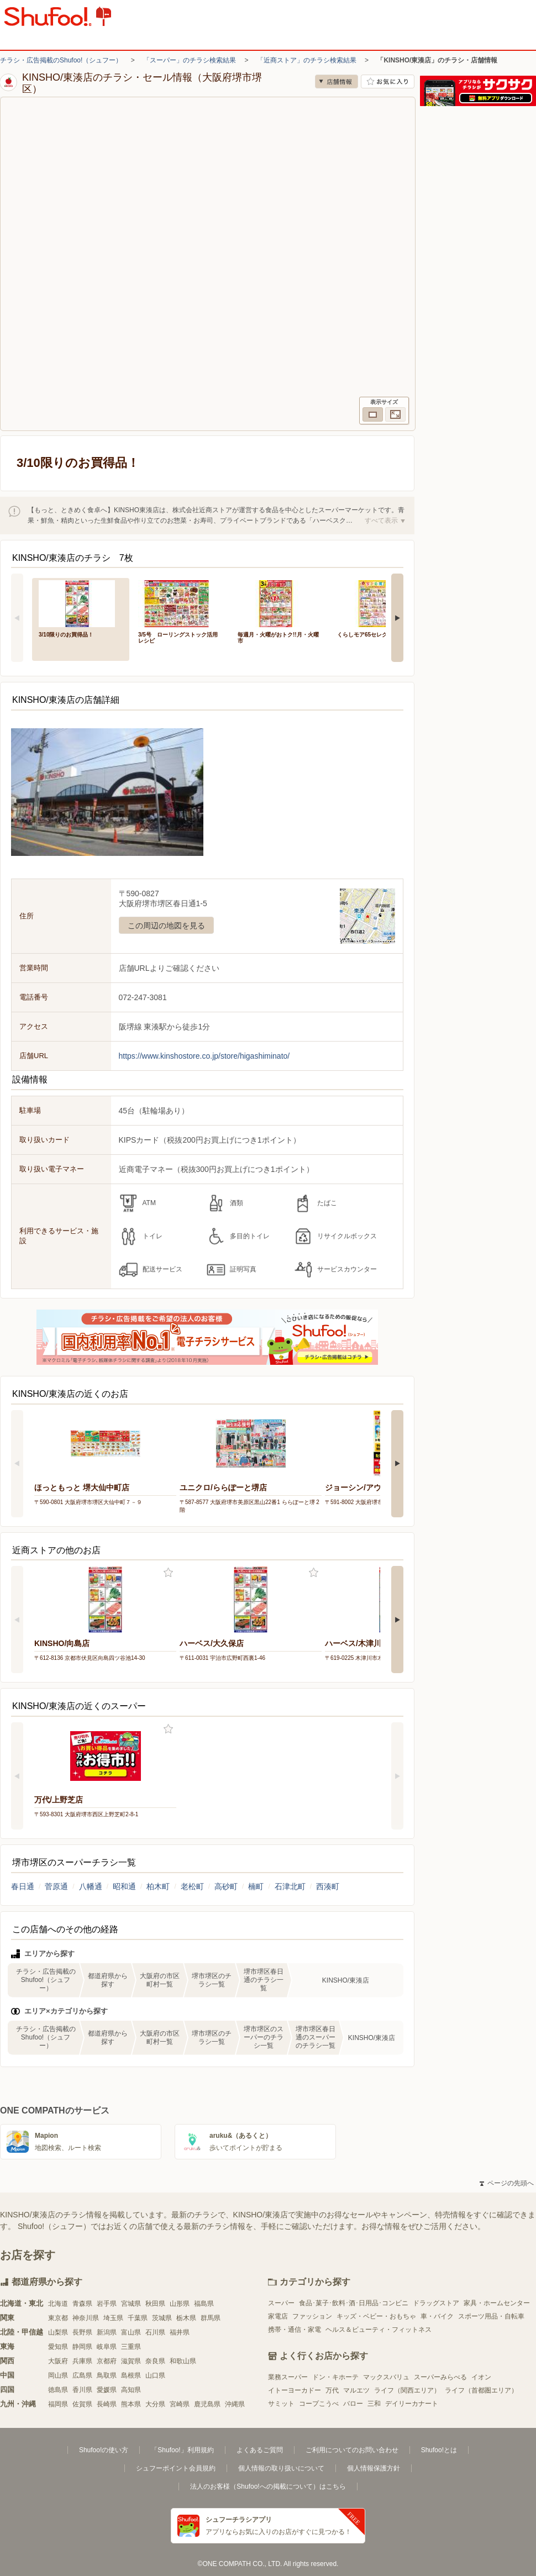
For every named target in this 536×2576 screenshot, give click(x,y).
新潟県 (107, 2332)
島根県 (131, 2375)
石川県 (155, 2332)
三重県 (131, 2347)
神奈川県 (85, 2318)
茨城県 (162, 2318)
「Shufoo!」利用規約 (182, 2450)
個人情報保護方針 (373, 2468)
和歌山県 (183, 2361)
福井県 (180, 2332)
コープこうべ (319, 2403)
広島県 (82, 2375)
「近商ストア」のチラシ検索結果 (306, 60)
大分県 (155, 2404)
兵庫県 (82, 2361)
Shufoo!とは (439, 2450)
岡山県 (58, 2375)
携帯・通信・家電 (294, 2329)
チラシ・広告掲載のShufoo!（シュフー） (61, 60)
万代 (332, 2390)
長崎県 (107, 2404)
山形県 (180, 2303)
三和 (374, 2403)
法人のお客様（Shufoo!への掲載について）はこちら (267, 2486)
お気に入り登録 (168, 1573)
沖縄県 (235, 2404)
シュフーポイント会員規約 (176, 2468)
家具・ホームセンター (497, 2303)
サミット (281, 2403)
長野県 (82, 2332)
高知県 (131, 2390)
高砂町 (226, 1886)
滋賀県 (131, 2361)
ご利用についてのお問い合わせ (352, 2450)
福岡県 (58, 2404)
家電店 (278, 2316)
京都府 (107, 2361)
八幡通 (90, 1886)
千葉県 (138, 2318)
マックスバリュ (386, 2377)
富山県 (131, 2332)
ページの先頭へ (507, 2183)
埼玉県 (113, 2318)
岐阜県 (107, 2347)
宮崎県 (180, 2404)
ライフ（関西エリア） (407, 2390)
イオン (481, 2377)
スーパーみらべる (440, 2377)
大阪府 (58, 2361)
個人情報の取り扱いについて (281, 2468)
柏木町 (158, 1886)
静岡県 (82, 2347)
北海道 (58, 2303)
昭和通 (124, 1886)
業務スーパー (288, 2377)
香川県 (82, 2390)
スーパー (281, 2303)
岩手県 (107, 2303)
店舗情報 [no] (336, 81)
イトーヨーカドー (294, 2390)
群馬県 (210, 2318)
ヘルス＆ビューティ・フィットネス (378, 2329)
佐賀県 (82, 2404)
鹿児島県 (207, 2404)
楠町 (256, 1886)
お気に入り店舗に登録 (387, 81)
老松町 (192, 1886)
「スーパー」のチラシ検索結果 (189, 60)
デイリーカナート (411, 2403)
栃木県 (186, 2318)
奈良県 (155, 2361)
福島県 (204, 2303)
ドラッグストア (436, 2303)
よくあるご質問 (260, 2450)
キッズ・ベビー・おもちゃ (376, 2316)
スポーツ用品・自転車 (491, 2316)
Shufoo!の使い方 (103, 2450)
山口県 (155, 2375)
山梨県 (58, 2332)
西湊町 (327, 1886)
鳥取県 (107, 2375)
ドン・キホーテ (335, 2377)
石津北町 (290, 1886)
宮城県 (131, 2303)
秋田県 (155, 2303)
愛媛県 (107, 2390)
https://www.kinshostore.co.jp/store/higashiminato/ (204, 1056)
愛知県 (58, 2347)
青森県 (82, 2303)
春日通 (22, 1886)
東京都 (58, 2318)
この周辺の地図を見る (166, 925)
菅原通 (56, 1886)
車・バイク (437, 2316)
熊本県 (131, 2404)
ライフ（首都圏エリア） (481, 2390)
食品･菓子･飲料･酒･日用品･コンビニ (353, 2303)
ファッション (312, 2316)
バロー (353, 2403)
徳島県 (58, 2390)
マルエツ (356, 2390)
